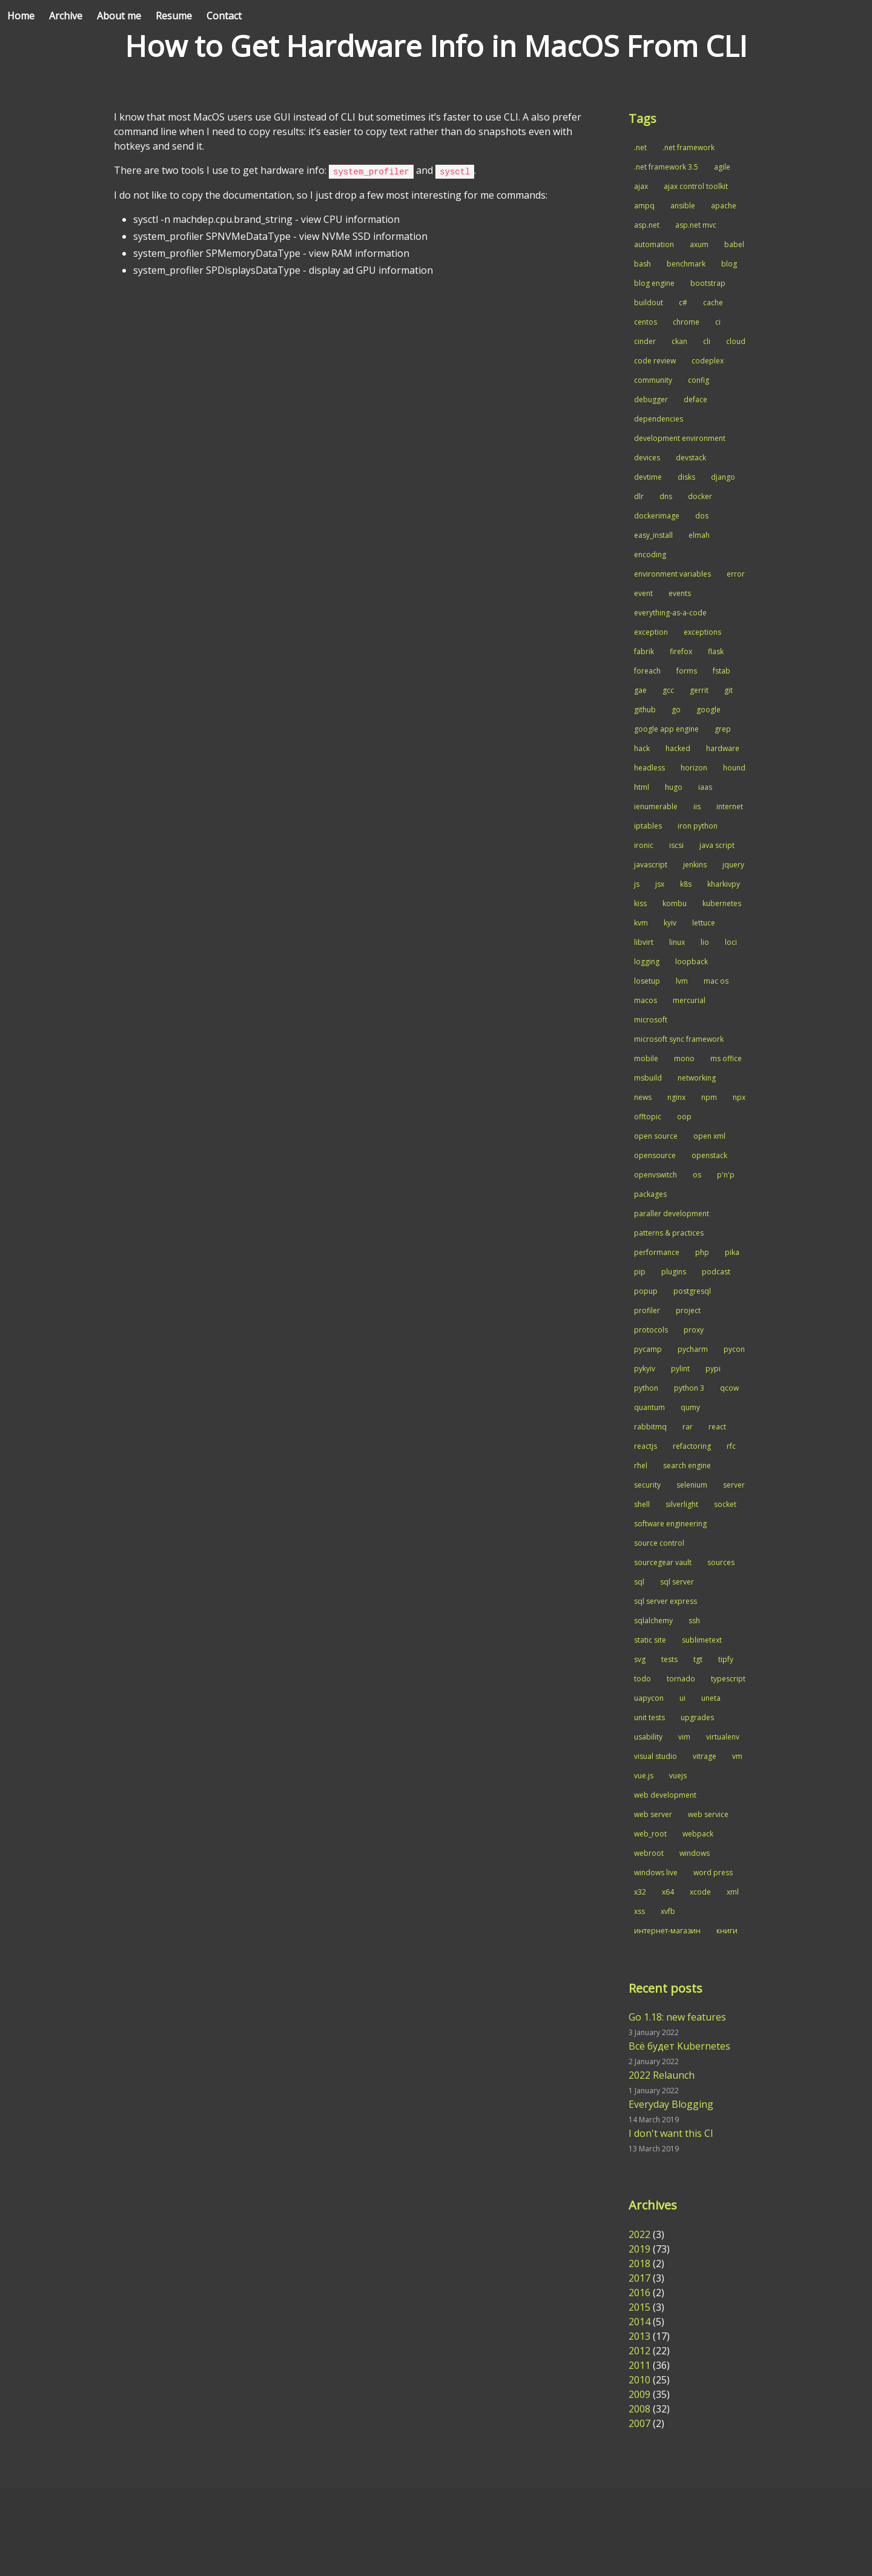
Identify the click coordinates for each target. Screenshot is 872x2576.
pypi (713, 1368)
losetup (647, 981)
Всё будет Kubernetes (679, 2046)
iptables (648, 826)
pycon (734, 1349)
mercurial (689, 1000)
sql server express (665, 1601)
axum (699, 244)
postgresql (692, 1291)
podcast (716, 1271)
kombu (674, 903)
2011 (639, 2365)
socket (725, 1504)
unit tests (649, 1717)
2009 (639, 2394)
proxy (694, 1330)
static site (650, 1640)
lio (705, 942)
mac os (716, 981)
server (734, 1485)
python (646, 1388)
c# (683, 302)
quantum (649, 1407)
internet (729, 806)
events (680, 593)
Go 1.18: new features (677, 2017)
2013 (639, 2336)
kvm (641, 923)
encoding (650, 554)
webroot (649, 1853)
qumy (690, 1407)
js (636, 884)
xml (733, 1892)
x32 (640, 1892)
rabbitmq (650, 1427)
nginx (676, 1097)
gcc (668, 690)
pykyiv (644, 1368)
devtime (648, 477)
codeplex (708, 361)
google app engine (666, 729)
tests (669, 1659)
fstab (721, 671)
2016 (639, 2292)
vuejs (678, 1775)
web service (708, 1814)
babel (734, 244)
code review (655, 361)
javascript (650, 864)
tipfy (725, 1659)
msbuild (648, 1078)
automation (654, 244)
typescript (728, 1679)
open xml (709, 1136)
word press (713, 1872)
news (643, 1097)
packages (650, 1194)
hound (734, 768)
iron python (698, 826)
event (643, 593)
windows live (656, 1872)
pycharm (693, 1349)
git (728, 690)
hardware (722, 748)
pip (640, 1271)
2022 (639, 2234)
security (647, 1485)
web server (653, 1814)
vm (737, 1756)
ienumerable (656, 806)
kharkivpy (723, 884)
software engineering (670, 1523)
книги (727, 1930)
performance (656, 1252)
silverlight (682, 1504)
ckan (679, 341)
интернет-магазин (667, 1930)
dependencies (658, 419)
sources (721, 1562)
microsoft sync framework (679, 1039)
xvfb (668, 1911)
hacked (678, 748)
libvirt (643, 942)
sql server (677, 1582)
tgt (697, 1659)
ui (682, 1698)
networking (697, 1078)
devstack (691, 457)
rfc (731, 1446)
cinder (645, 341)
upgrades (697, 1717)
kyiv (670, 923)
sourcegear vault (663, 1562)
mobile (646, 1058)
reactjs (645, 1446)
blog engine (654, 283)
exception (651, 632)
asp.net (646, 225)
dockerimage (656, 516)
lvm (682, 981)
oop (684, 1116)
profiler (647, 1310)
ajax (641, 186)
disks (686, 477)
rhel (640, 1465)
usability (648, 1737)
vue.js (643, 1775)
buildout (648, 302)
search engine (687, 1465)
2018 (639, 2263)
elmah (699, 535)
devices (647, 457)
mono (684, 1058)
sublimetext (702, 1640)
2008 (639, 2408)
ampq (644, 205)
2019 (639, 2249)
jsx (659, 884)
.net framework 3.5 (666, 167)
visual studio (655, 1756)
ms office (726, 1058)
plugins (673, 1271)
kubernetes (721, 903)
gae (640, 690)
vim (684, 1737)
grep (723, 729)
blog (729, 264)
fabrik (644, 651)
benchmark (686, 264)
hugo (673, 787)
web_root (650, 1834)
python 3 (689, 1388)
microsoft (650, 1020)
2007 (639, 2423)
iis (697, 806)
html (641, 787)
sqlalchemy (653, 1620)
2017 (639, 2278)
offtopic (647, 1116)
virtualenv (722, 1737)
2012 (639, 2350)
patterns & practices (669, 1233)
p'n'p (726, 1175)
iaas (705, 787)
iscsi (676, 845)
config (698, 380)
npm (709, 1097)
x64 (668, 1892)
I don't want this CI (671, 2133)
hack (642, 748)
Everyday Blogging (671, 2104)
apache (723, 205)
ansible (682, 205)
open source (656, 1136)
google (708, 709)
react (717, 1427)
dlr (639, 496)
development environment (679, 438)
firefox (681, 651)
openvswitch (655, 1175)
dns (665, 496)
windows (694, 1853)
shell (642, 1504)
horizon (694, 768)
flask (716, 651)
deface (695, 399)
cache (713, 302)
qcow (729, 1388)
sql (639, 1582)
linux (677, 942)
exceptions (702, 632)
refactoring (692, 1446)
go (676, 709)
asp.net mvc (695, 225)
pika (732, 1252)
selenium (691, 1485)
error (736, 574)
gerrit (699, 690)
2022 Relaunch (662, 2075)
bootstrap (707, 283)
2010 (639, 2379)
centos (645, 322)
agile (722, 167)
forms (686, 671)
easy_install (653, 535)
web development (665, 1795)
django (723, 477)
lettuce (703, 923)
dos (701, 516)
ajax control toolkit (696, 186)
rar (687, 1427)
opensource (655, 1155)
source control (659, 1543)
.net (640, 147)
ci (718, 322)
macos (645, 1000)
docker (700, 496)
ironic (643, 845)
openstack (709, 1155)
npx (739, 1097)
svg (640, 1659)
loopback (691, 961)
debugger (651, 399)
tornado (681, 1679)
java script (717, 845)
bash (642, 264)
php (702, 1252)
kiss (640, 903)
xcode (700, 1892)
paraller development (671, 1213)
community (653, 380)
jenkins (695, 864)
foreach (647, 671)
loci (731, 942)
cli (706, 341)
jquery (733, 864)
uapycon (649, 1698)
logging (646, 961)
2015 (639, 2307)
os (697, 1175)
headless (649, 768)
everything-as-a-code (670, 613)
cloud (735, 341)
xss (639, 1911)
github (645, 709)
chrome (686, 322)
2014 (639, 2321)
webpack (697, 1834)
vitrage (704, 1756)
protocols (651, 1330)
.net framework (688, 147)
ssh (694, 1620)
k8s (686, 884)
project (688, 1310)
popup (646, 1291)
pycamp (648, 1349)
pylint (680, 1368)
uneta (711, 1698)
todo (642, 1679)
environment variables (672, 574)
